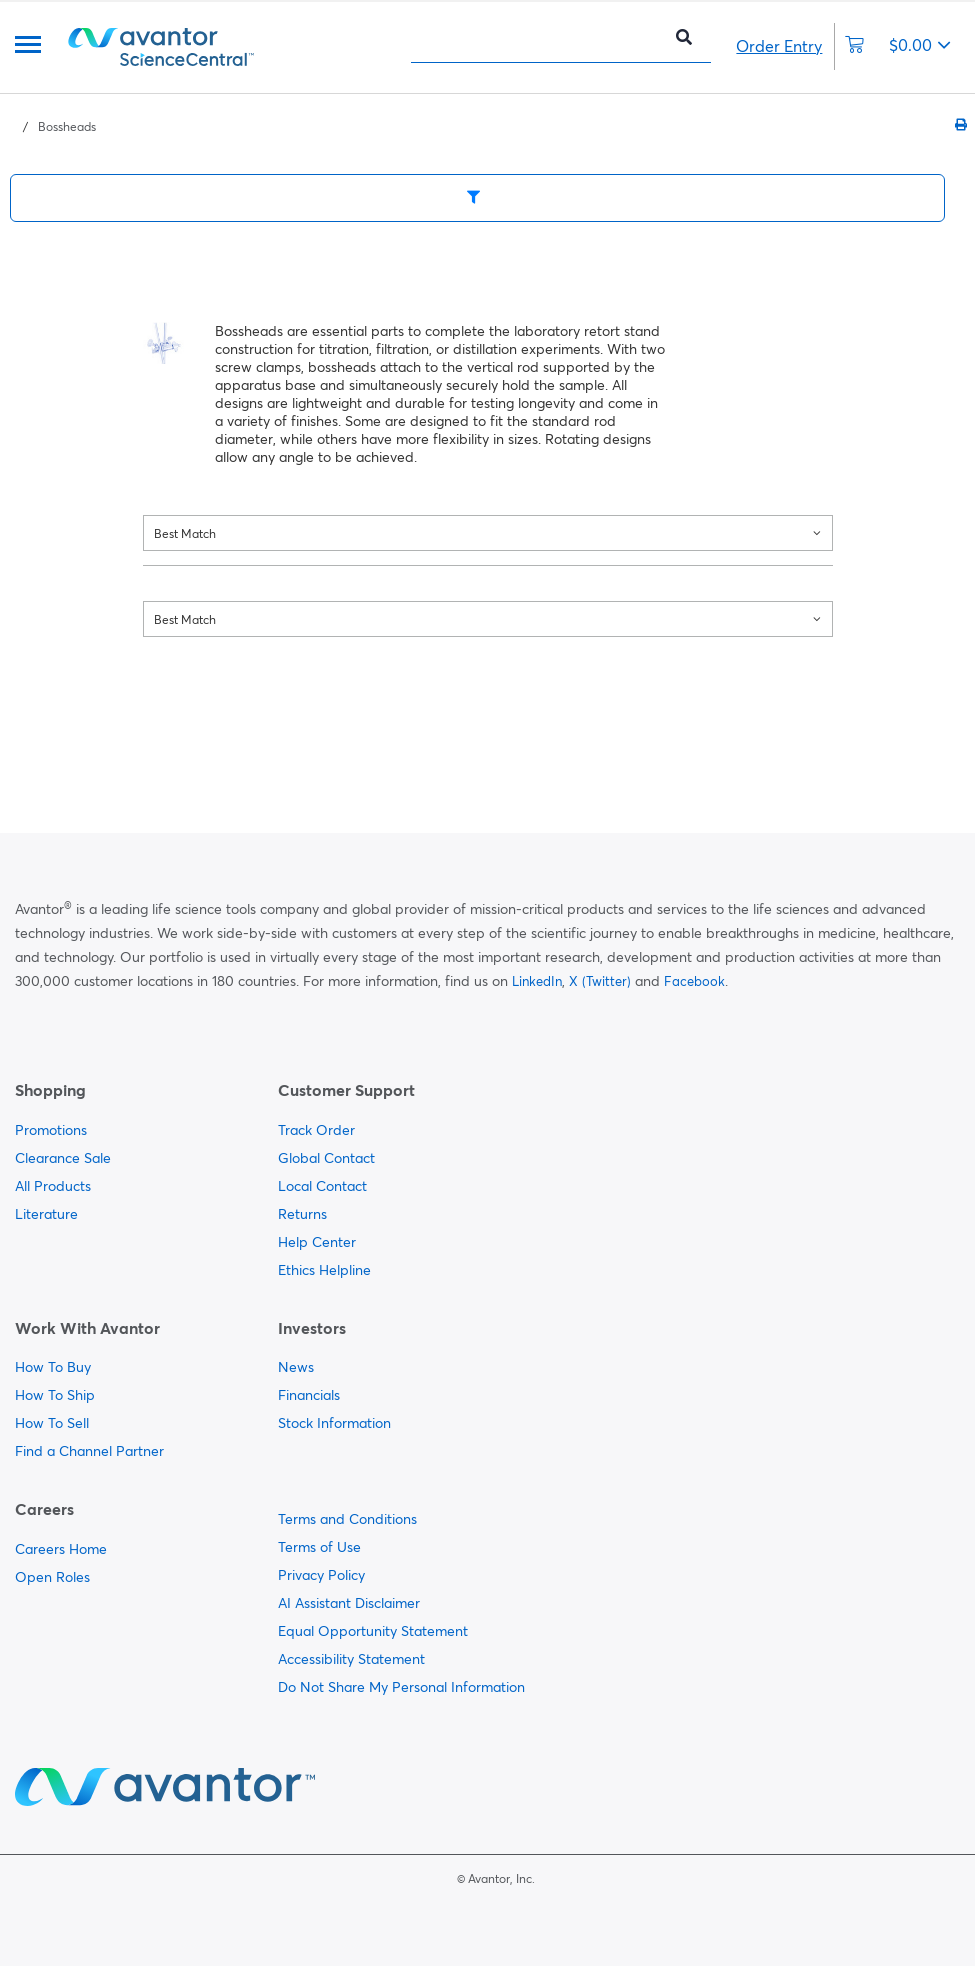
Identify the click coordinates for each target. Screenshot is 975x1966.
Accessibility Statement (351, 1659)
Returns (302, 1214)
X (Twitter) (600, 981)
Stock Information (334, 1423)
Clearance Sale (63, 1158)
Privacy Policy (321, 1575)
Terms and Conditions (347, 1519)
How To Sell (52, 1423)
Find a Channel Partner (89, 1451)
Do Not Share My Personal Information (401, 1687)
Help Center (317, 1242)
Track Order (316, 1130)
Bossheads (67, 126)
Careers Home (61, 1549)
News (296, 1367)
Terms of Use (319, 1547)
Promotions (51, 1130)
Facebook (694, 981)
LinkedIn (537, 981)
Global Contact (326, 1158)
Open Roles (52, 1577)
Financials (309, 1395)
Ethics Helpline (324, 1270)
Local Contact (322, 1186)
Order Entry (779, 46)
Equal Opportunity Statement (373, 1631)
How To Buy (53, 1367)
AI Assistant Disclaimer (349, 1603)
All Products (53, 1186)
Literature (46, 1214)
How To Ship (55, 1395)
